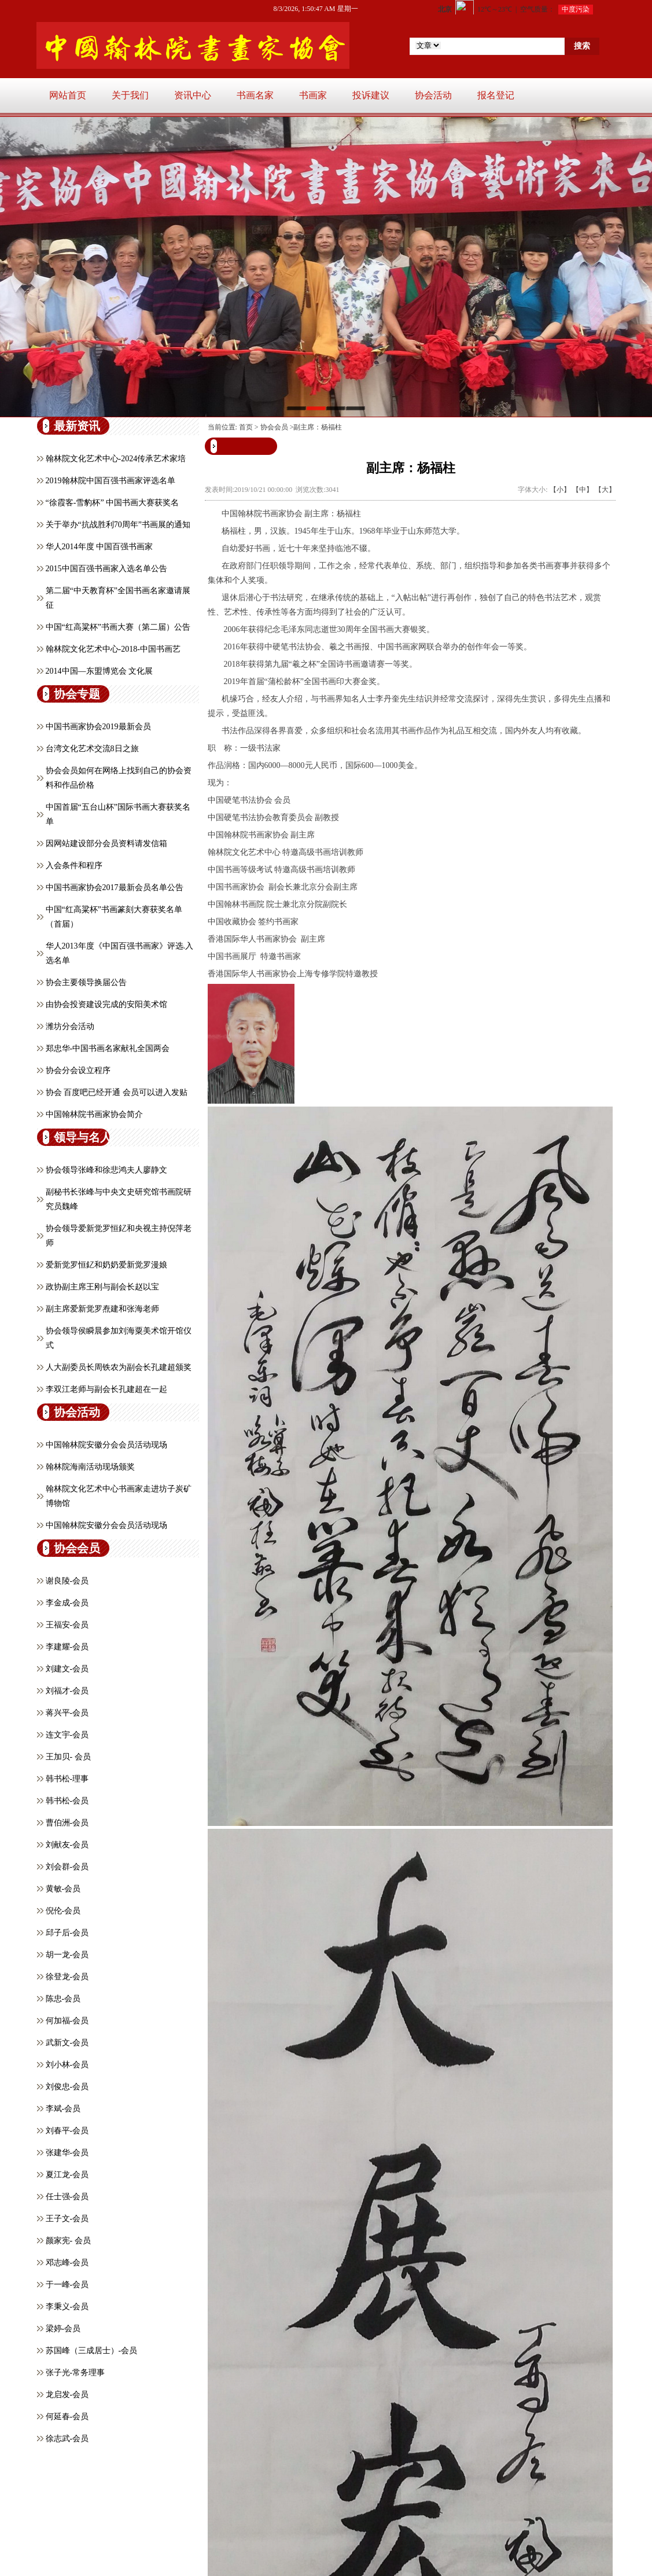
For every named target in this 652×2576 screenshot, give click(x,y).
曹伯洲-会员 (67, 1822)
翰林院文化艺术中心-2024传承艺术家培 (116, 458)
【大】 (605, 490)
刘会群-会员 (67, 1866)
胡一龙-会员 (67, 1954)
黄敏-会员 (63, 1888)
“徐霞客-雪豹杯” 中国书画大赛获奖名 (112, 502)
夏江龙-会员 (67, 2174)
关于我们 (130, 95)
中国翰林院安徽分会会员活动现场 (106, 1444)
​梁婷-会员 (63, 2328)
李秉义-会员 (67, 2306)
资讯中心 (192, 95)
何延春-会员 (67, 2416)
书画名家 (255, 95)
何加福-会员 (67, 2020)
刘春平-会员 (67, 2130)
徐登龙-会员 (67, 1976)
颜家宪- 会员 (68, 2240)
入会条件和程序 (74, 865)
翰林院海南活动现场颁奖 (90, 1466)
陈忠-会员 (63, 1998)
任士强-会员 (67, 2196)
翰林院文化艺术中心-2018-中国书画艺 (113, 649)
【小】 (560, 490)
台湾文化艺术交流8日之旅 (92, 748)
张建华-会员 (67, 2152)
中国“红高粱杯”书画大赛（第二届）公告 (118, 627)
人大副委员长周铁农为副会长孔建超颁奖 (118, 1367)
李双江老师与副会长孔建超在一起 (106, 1389)
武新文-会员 (67, 2042)
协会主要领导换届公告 (86, 982)
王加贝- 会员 (68, 1756)
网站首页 (67, 95)
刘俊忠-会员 (67, 2086)
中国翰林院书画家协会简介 (94, 1114)
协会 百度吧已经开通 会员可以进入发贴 (116, 1092)
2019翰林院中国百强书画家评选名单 (110, 480)
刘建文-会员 (67, 1668)
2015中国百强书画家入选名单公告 (106, 568)
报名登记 (495, 95)
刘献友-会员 (67, 1844)
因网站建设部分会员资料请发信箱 (106, 843)
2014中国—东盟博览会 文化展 (99, 671)
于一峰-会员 (67, 2284)
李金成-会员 (67, 1602)
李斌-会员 (63, 2108)
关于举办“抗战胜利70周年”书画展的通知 (118, 524)
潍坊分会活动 (70, 1026)
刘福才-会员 (67, 1690)
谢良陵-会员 (67, 1581)
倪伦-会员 (63, 1910)
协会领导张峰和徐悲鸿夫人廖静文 (106, 1170)
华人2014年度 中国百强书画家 (99, 546)
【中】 (582, 490)
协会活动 (433, 95)
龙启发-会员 (67, 2394)
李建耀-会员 (67, 1646)
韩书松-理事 (67, 1778)
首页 (246, 427)
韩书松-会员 (67, 1800)
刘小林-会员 (67, 2064)
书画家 (313, 95)
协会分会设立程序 (78, 1070)
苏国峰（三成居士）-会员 (92, 2350)
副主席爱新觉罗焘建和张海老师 (102, 1308)
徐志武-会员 (67, 2438)
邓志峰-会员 (67, 2262)
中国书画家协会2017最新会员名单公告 (114, 887)
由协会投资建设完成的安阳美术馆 (106, 1004)
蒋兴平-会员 (67, 1712)
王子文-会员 (67, 2218)
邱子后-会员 (67, 1932)
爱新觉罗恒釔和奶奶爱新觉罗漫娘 (106, 1265)
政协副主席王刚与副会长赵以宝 (102, 1287)
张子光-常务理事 (75, 2372)
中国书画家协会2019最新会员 (98, 726)
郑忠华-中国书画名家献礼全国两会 (108, 1048)
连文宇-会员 (67, 1734)
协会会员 (274, 427)
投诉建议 (370, 95)
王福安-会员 (67, 1624)
